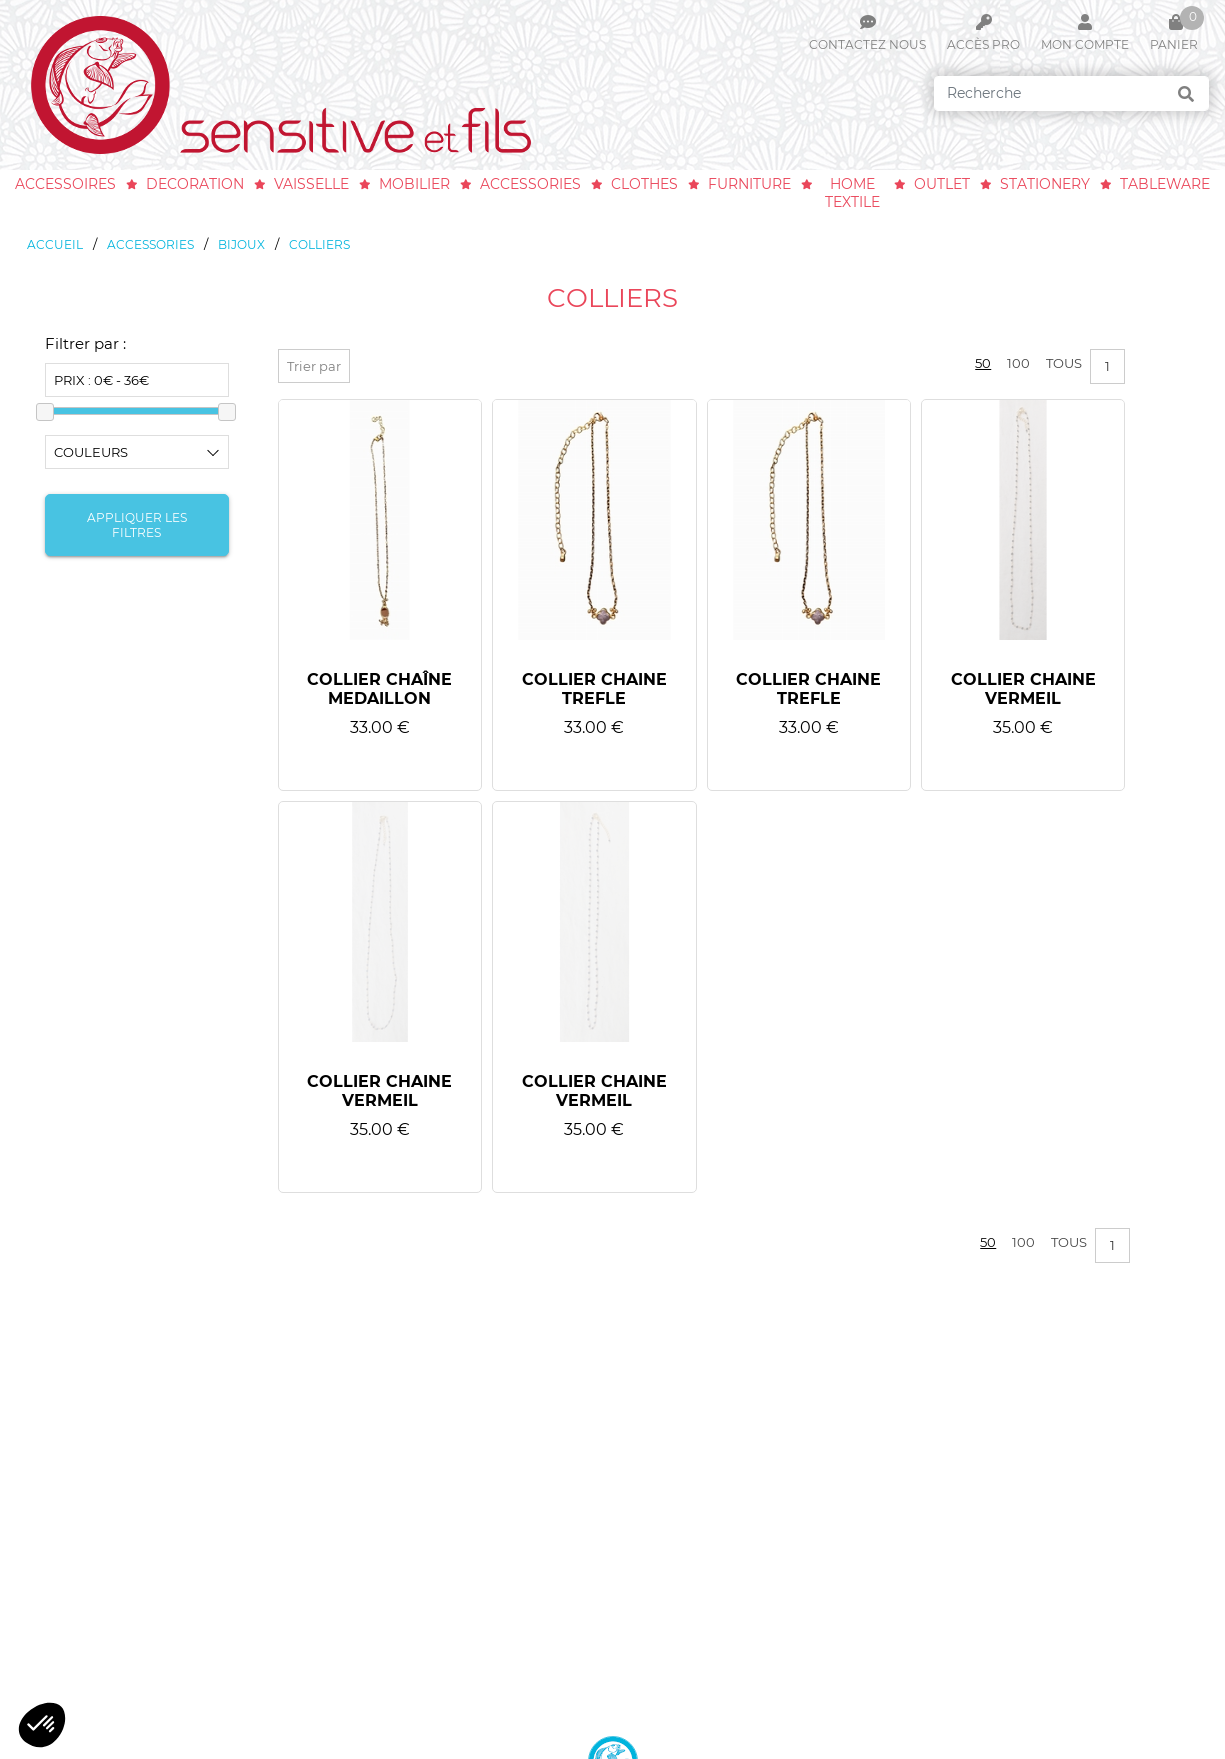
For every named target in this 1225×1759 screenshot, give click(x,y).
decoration (195, 184)
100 (1018, 363)
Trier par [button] (314, 366)
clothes (644, 184)
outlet (942, 184)
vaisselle (311, 184)
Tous (1064, 363)
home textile (852, 193)
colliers (319, 244)
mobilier (414, 184)
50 (983, 363)
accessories (530, 184)
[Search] (1071, 93)
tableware (1165, 184)
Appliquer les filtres (137, 525)
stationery (1045, 184)
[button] (42, 1725)
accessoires (65, 184)
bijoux (241, 244)
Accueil (55, 244)
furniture (749, 184)
